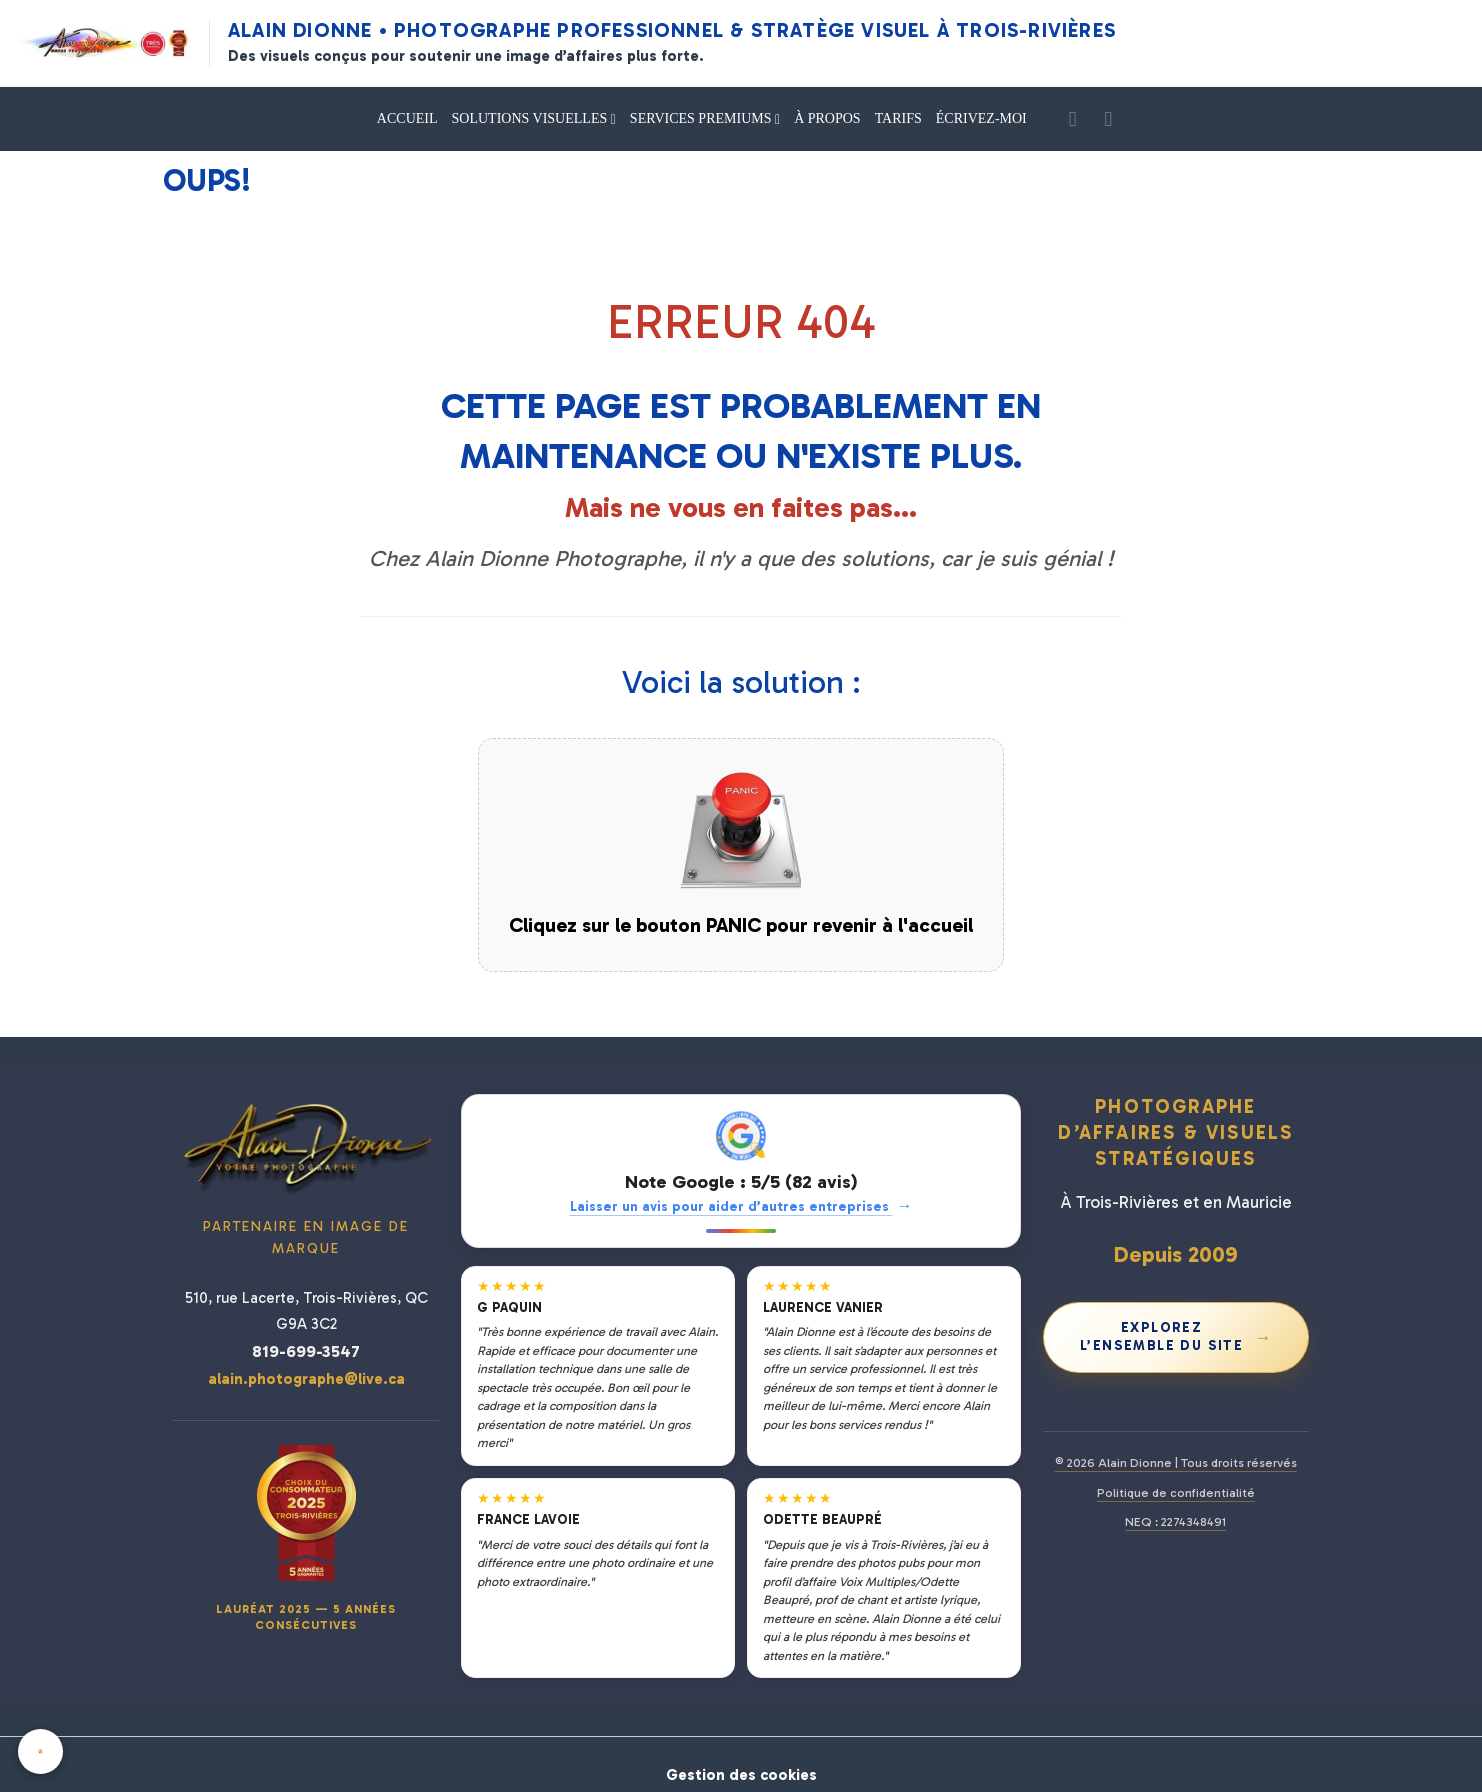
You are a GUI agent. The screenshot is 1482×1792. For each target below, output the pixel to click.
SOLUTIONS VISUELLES (531, 118)
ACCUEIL (407, 118)
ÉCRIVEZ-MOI (981, 118)
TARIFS (898, 118)
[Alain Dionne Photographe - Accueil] (103, 43)
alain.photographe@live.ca (306, 1379)
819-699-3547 (306, 1351)
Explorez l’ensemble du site (1176, 1336)
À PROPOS (827, 118)
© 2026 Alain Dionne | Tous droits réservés (1176, 1462)
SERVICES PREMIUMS (702, 118)
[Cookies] (42, 1750)
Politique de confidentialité (1176, 1492)
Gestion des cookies (741, 1763)
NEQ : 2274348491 (1175, 1521)
